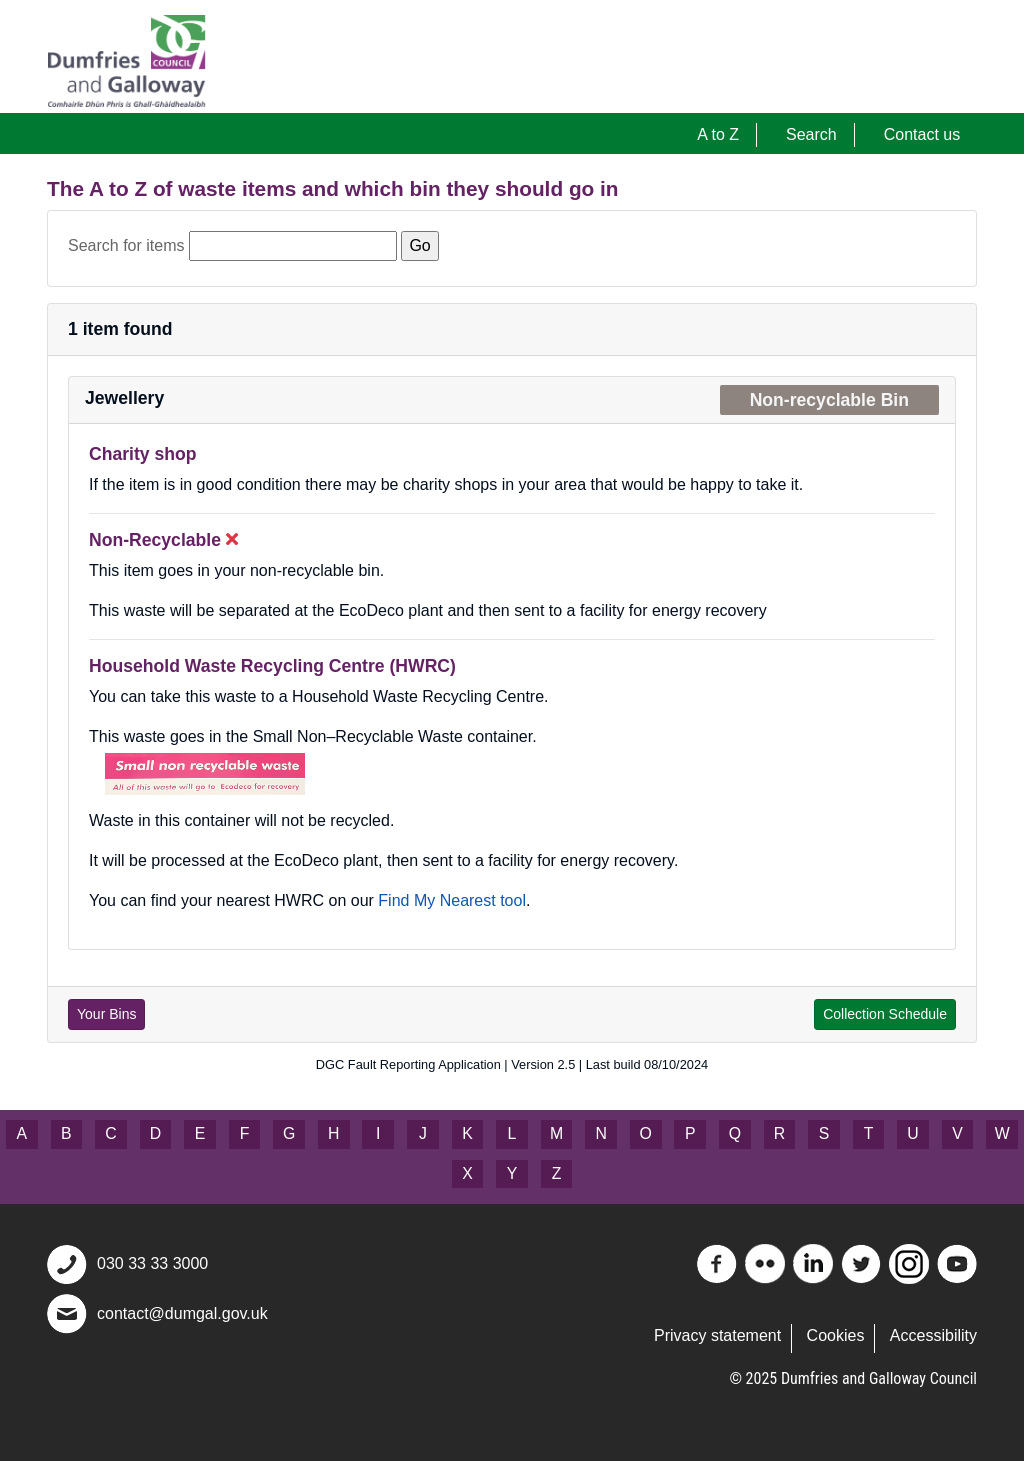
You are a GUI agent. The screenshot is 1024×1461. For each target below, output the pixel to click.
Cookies (836, 1335)
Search (811, 134)
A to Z (718, 134)
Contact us (922, 134)
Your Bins (106, 1014)
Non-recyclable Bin (829, 400)
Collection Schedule (885, 1014)
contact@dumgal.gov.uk (182, 1313)
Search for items (126, 245)
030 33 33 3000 (152, 1263)
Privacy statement (717, 1335)
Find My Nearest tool (452, 900)
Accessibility (933, 1335)
